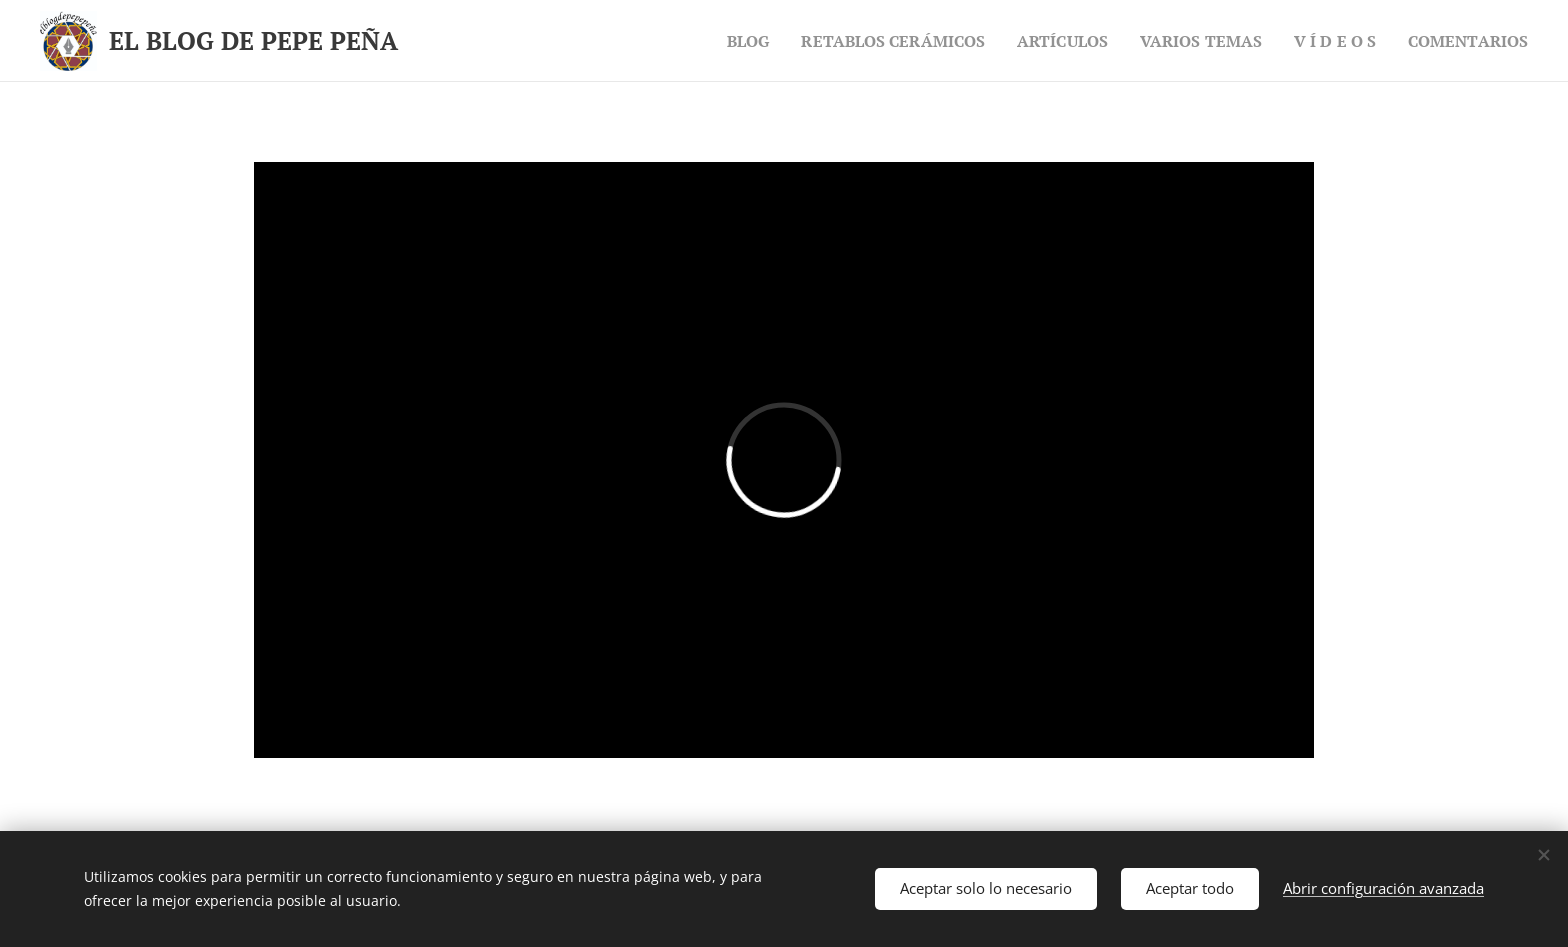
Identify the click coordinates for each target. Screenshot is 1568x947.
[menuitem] (709, 41)
